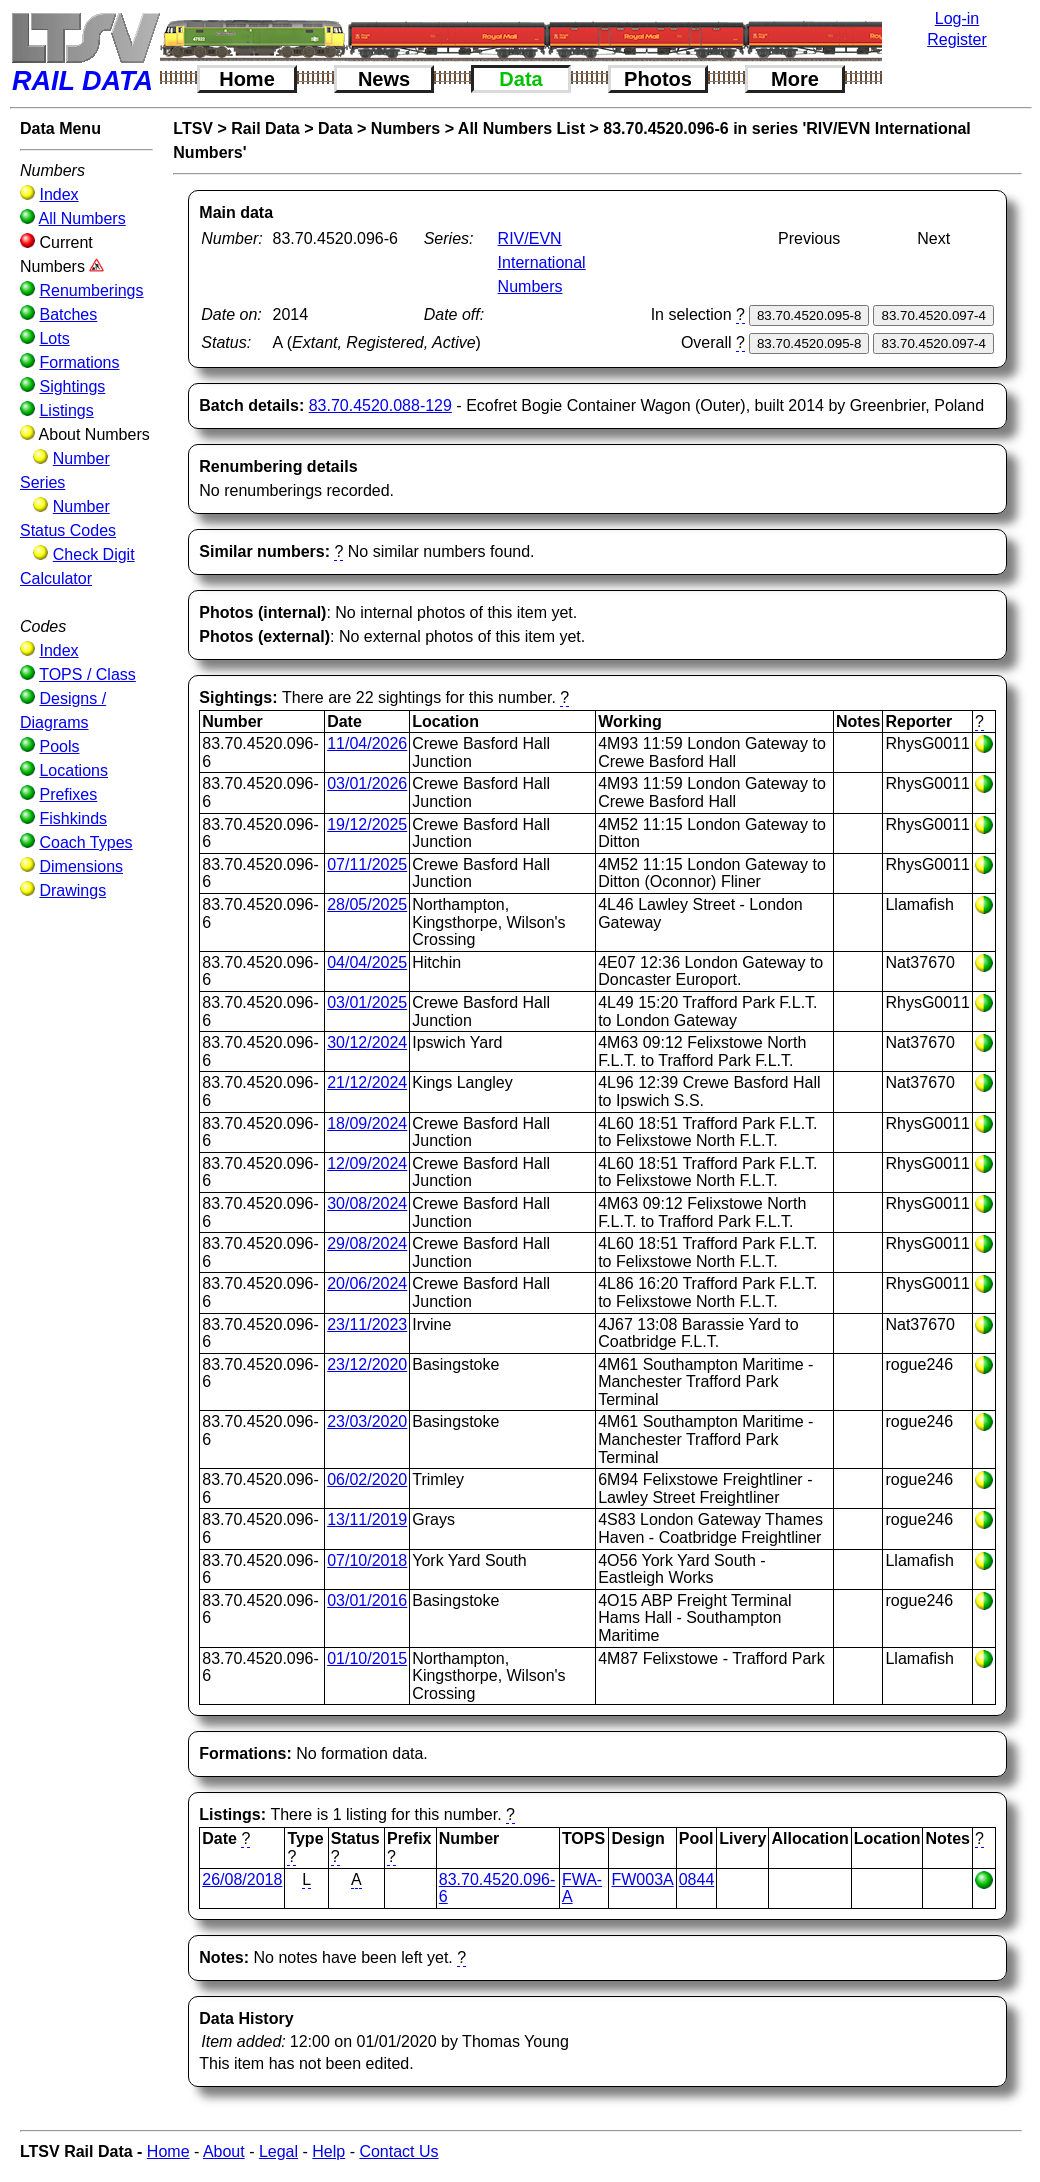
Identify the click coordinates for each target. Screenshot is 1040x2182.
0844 (697, 1879)
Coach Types (85, 842)
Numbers (405, 128)
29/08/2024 (367, 1243)
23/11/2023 (367, 1324)
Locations (73, 770)
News (384, 79)
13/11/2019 (367, 1519)
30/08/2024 (367, 1203)
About (224, 2151)
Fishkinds (73, 818)
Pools (59, 746)
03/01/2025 (367, 1002)
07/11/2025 (367, 864)
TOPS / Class (87, 674)
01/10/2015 (367, 1658)
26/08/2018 (242, 1879)
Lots (54, 338)
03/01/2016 (367, 1600)
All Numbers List (521, 128)
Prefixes (68, 794)
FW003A (642, 1879)
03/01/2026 (367, 783)
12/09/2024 (367, 1163)
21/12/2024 (367, 1082)
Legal (278, 2151)
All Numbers (82, 218)
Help (328, 2151)
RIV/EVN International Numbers (542, 262)
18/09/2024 (367, 1123)
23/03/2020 (367, 1421)
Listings (66, 410)
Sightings (72, 386)
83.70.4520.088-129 (380, 405)
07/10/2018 (367, 1560)
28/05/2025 (367, 904)
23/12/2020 (367, 1364)
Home (247, 79)
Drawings (72, 890)
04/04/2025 (367, 962)
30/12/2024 (367, 1042)
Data (520, 79)
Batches (68, 314)
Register (957, 39)
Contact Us (398, 2151)
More (795, 79)
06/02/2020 (367, 1479)
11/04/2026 (367, 743)
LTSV (193, 128)
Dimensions (81, 866)
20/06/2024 (367, 1283)
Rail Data (265, 128)
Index (58, 194)
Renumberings (91, 290)
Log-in (957, 18)
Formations (79, 362)
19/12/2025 (367, 824)
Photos (658, 79)
